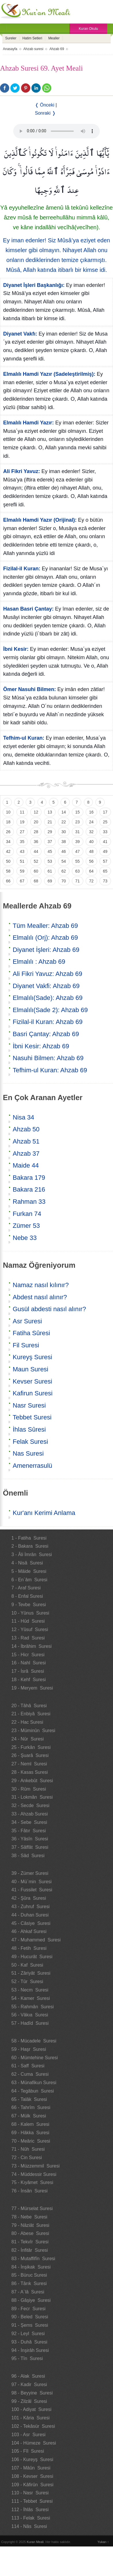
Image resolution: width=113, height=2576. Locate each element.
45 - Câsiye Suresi (31, 1923)
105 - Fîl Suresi (28, 2451)
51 (22, 861)
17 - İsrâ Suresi (28, 1671)
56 (91, 861)
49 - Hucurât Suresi (32, 1956)
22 (63, 822)
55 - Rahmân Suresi (33, 2006)
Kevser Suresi (32, 1381)
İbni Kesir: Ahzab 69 (41, 1046)
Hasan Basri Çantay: (28, 609)
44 (36, 851)
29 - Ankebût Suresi (32, 1780)
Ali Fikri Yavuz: (21, 471)
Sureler (10, 38)
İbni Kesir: (16, 649)
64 (91, 871)
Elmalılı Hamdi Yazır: (28, 423)
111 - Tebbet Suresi (32, 2501)
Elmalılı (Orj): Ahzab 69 (45, 937)
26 (8, 831)
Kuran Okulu (88, 29)
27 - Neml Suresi (29, 1763)
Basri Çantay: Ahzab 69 (46, 1034)
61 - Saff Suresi (28, 2065)
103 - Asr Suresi (29, 2434)
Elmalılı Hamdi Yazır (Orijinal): (40, 520)
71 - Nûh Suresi (28, 2149)
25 (105, 822)
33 (105, 831)
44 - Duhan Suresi (30, 1914)
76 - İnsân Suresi (30, 2190)
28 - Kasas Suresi (30, 1772)
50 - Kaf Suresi (27, 1965)
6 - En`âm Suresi (29, 1579)
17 (105, 812)
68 (36, 881)
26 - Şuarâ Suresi (30, 1755)
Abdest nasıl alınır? (40, 1297)
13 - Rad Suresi (28, 1637)
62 (63, 871)
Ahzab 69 (56, 49)
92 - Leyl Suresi (28, 2333)
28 (36, 831)
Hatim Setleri (32, 38)
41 (105, 841)
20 (36, 822)
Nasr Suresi (29, 1405)
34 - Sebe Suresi (29, 1822)
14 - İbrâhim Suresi (32, 1646)
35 (22, 841)
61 (50, 871)
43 (22, 851)
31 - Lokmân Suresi (32, 1797)
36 (36, 841)
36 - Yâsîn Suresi (30, 1838)
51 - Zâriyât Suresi (31, 1973)
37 (50, 841)
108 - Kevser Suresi (32, 2476)
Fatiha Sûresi (31, 1333)
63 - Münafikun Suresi (34, 2082)
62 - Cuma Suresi (30, 2074)
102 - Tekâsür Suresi (33, 2426)
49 (105, 851)
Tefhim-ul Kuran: (23, 738)
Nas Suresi (28, 1453)
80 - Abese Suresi (30, 2233)
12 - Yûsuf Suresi (30, 1629)
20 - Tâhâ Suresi (29, 1705)
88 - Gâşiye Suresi (31, 2300)
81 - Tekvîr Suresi (30, 2241)
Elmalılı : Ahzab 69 (39, 961)
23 (77, 822)
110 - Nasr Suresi (30, 2492)
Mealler (53, 38)
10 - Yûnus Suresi (30, 1613)
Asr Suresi (27, 1321)
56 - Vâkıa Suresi (30, 2014)
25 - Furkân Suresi (31, 1747)
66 (8, 881)
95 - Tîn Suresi (27, 2358)
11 (22, 812)
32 (91, 831)
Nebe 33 (25, 1237)
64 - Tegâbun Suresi (33, 2090)
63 (77, 871)
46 (63, 851)
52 (36, 861)
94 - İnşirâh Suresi (30, 2350)
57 (105, 861)
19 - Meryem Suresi (32, 1687)
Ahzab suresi (33, 49)
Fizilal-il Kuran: (21, 568)
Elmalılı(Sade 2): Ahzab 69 (50, 1010)
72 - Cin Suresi (27, 2157)
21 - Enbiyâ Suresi (31, 1713)
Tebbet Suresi (32, 1417)
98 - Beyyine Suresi (32, 2392)
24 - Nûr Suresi (28, 1738)
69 (50, 881)
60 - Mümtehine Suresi (35, 2057)
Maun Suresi (30, 1369)
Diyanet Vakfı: (20, 334)
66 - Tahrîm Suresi (31, 2107)
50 (8, 861)
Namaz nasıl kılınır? (41, 1285)
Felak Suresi (30, 1441)
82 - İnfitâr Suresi (30, 2250)
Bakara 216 (29, 1189)
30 (63, 831)
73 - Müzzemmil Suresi (36, 2165)
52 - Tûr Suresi (27, 1981)
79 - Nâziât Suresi (31, 2225)
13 (50, 812)
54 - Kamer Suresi (31, 1998)
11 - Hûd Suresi (28, 1621)
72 (91, 881)
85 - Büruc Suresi (29, 2275)
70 (63, 881)
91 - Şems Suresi (30, 2325)
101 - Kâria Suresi (31, 2417)
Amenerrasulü (32, 1465)
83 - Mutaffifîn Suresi (33, 2258)
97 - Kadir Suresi (29, 2384)
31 (77, 831)
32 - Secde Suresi (31, 1805)
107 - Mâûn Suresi (31, 2467)
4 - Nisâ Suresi (27, 1562)
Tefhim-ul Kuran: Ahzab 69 (50, 1070)
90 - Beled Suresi (30, 2316)
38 (63, 841)
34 (8, 841)
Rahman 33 (29, 1201)
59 (22, 871)
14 (63, 812)
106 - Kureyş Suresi (32, 2459)
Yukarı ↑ (103, 2542)
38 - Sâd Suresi (28, 1855)
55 (77, 861)
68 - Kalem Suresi (31, 2124)
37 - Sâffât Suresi (30, 1847)
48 (91, 851)
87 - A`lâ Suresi (28, 2291)
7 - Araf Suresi (26, 1587)
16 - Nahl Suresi (29, 1662)
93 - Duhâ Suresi (30, 2341)
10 (8, 812)
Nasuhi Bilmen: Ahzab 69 (48, 1058)
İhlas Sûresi (29, 1429)
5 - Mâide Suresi (29, 1571)
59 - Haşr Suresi (29, 2049)
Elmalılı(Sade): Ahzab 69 (47, 997)
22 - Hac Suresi (27, 1722)
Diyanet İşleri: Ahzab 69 (46, 949)
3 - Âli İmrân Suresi (32, 1554)
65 (105, 871)
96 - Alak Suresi (28, 2376)
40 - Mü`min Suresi (32, 1881)
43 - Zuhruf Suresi (31, 1906)
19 (22, 822)
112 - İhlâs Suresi (30, 2509)
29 (50, 831)
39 (77, 841)
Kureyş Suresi (32, 1357)
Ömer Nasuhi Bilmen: (29, 689)
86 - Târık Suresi (29, 2283)
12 (36, 812)
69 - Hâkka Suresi (31, 2132)
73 (105, 881)
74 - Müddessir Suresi (34, 2174)
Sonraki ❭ (45, 113)
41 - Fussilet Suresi (32, 1889)
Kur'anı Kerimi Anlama (44, 1512)
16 (91, 812)
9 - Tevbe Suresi (29, 1604)
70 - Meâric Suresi (31, 2141)
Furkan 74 (27, 1213)
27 (22, 831)
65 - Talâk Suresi (29, 2099)
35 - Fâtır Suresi (29, 1830)
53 (50, 861)
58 (8, 871)
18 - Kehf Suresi (29, 1679)
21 (50, 822)
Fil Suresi (26, 1345)
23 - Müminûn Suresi (33, 1730)
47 (77, 851)
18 (8, 822)
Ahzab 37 (26, 1153)
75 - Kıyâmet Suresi (32, 2182)
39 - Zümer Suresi (30, 1873)
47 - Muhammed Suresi (36, 1939)
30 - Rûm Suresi (29, 1789)
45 (50, 851)
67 (22, 881)
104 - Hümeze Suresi (34, 2443)
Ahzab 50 (26, 1129)
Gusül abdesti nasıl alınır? (49, 1309)
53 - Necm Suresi (30, 1989)
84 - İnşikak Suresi (31, 2266)
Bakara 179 (29, 1177)
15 (77, 812)
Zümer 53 (26, 1225)
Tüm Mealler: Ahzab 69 (45, 925)
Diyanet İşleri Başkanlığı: (34, 285)
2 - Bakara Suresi (30, 1546)
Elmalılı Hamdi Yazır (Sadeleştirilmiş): (49, 374)
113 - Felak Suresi (31, 2517)
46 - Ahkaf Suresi (29, 1931)
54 (63, 861)
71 (77, 881)
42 (8, 851)
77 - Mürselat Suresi (32, 2208)
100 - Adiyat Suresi (32, 2409)
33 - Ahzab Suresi (30, 1813)
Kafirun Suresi (32, 1393)
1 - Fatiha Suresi (29, 1538)
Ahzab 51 (26, 1141)
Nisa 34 (23, 1117)
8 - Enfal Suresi (27, 1596)
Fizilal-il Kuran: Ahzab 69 (47, 1021)
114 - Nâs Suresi (29, 2526)
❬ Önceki (44, 104)
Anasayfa (10, 49)
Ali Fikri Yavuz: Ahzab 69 (47, 973)
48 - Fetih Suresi (29, 1948)
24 (91, 822)
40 (91, 841)
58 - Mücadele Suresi (34, 2040)
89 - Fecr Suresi (29, 2308)
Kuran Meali (35, 2542)
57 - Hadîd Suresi (30, 2023)
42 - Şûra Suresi (29, 1898)
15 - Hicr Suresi (28, 1654)
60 (36, 871)
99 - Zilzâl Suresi (29, 2401)
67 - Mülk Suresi (29, 2115)
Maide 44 (26, 1165)
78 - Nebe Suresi (30, 2216)
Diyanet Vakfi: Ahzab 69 (46, 986)
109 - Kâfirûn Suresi (33, 2484)
